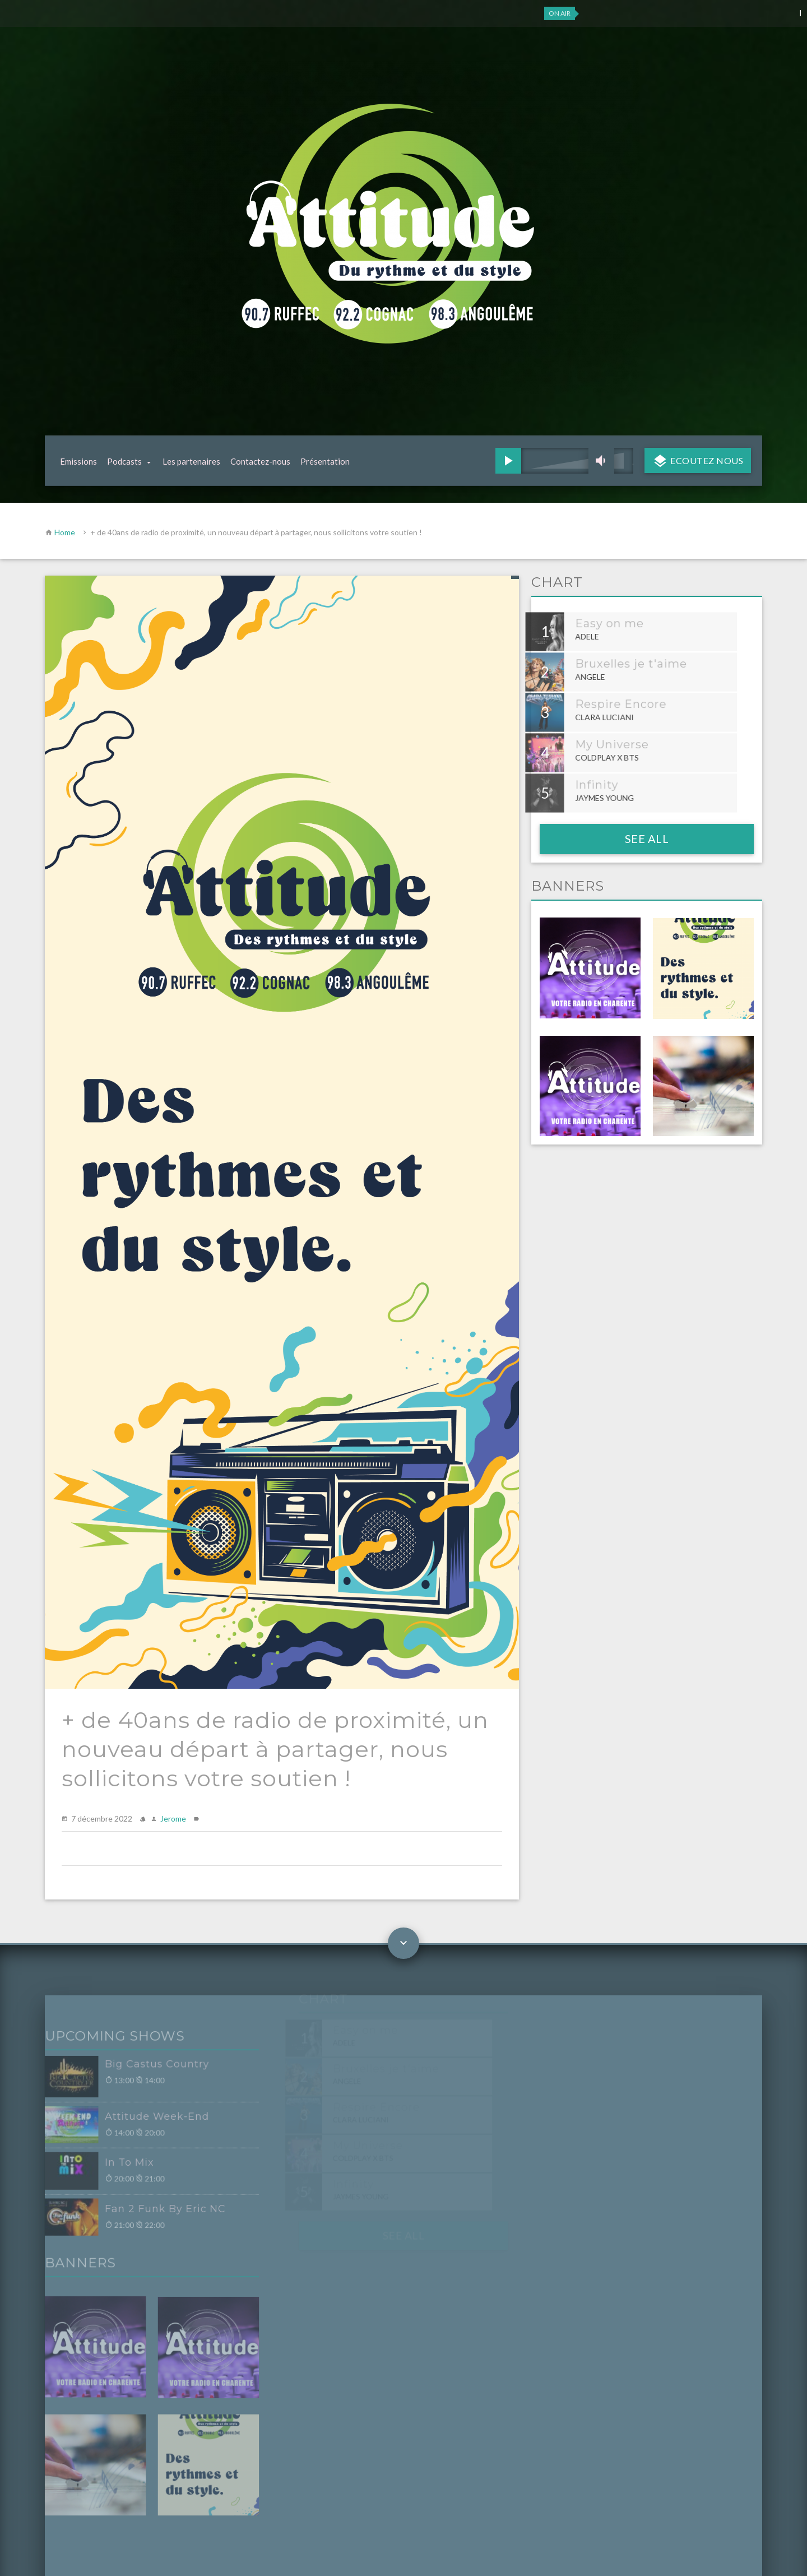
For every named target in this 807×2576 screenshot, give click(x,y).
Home (64, 532)
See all (647, 838)
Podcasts (124, 461)
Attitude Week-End (139, 2120)
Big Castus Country (139, 2069)
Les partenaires (191, 461)
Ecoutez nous (706, 460)
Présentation (325, 461)
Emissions (78, 461)
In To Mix (112, 2165)
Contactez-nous (260, 461)
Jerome (173, 1818)
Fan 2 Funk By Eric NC (147, 2210)
